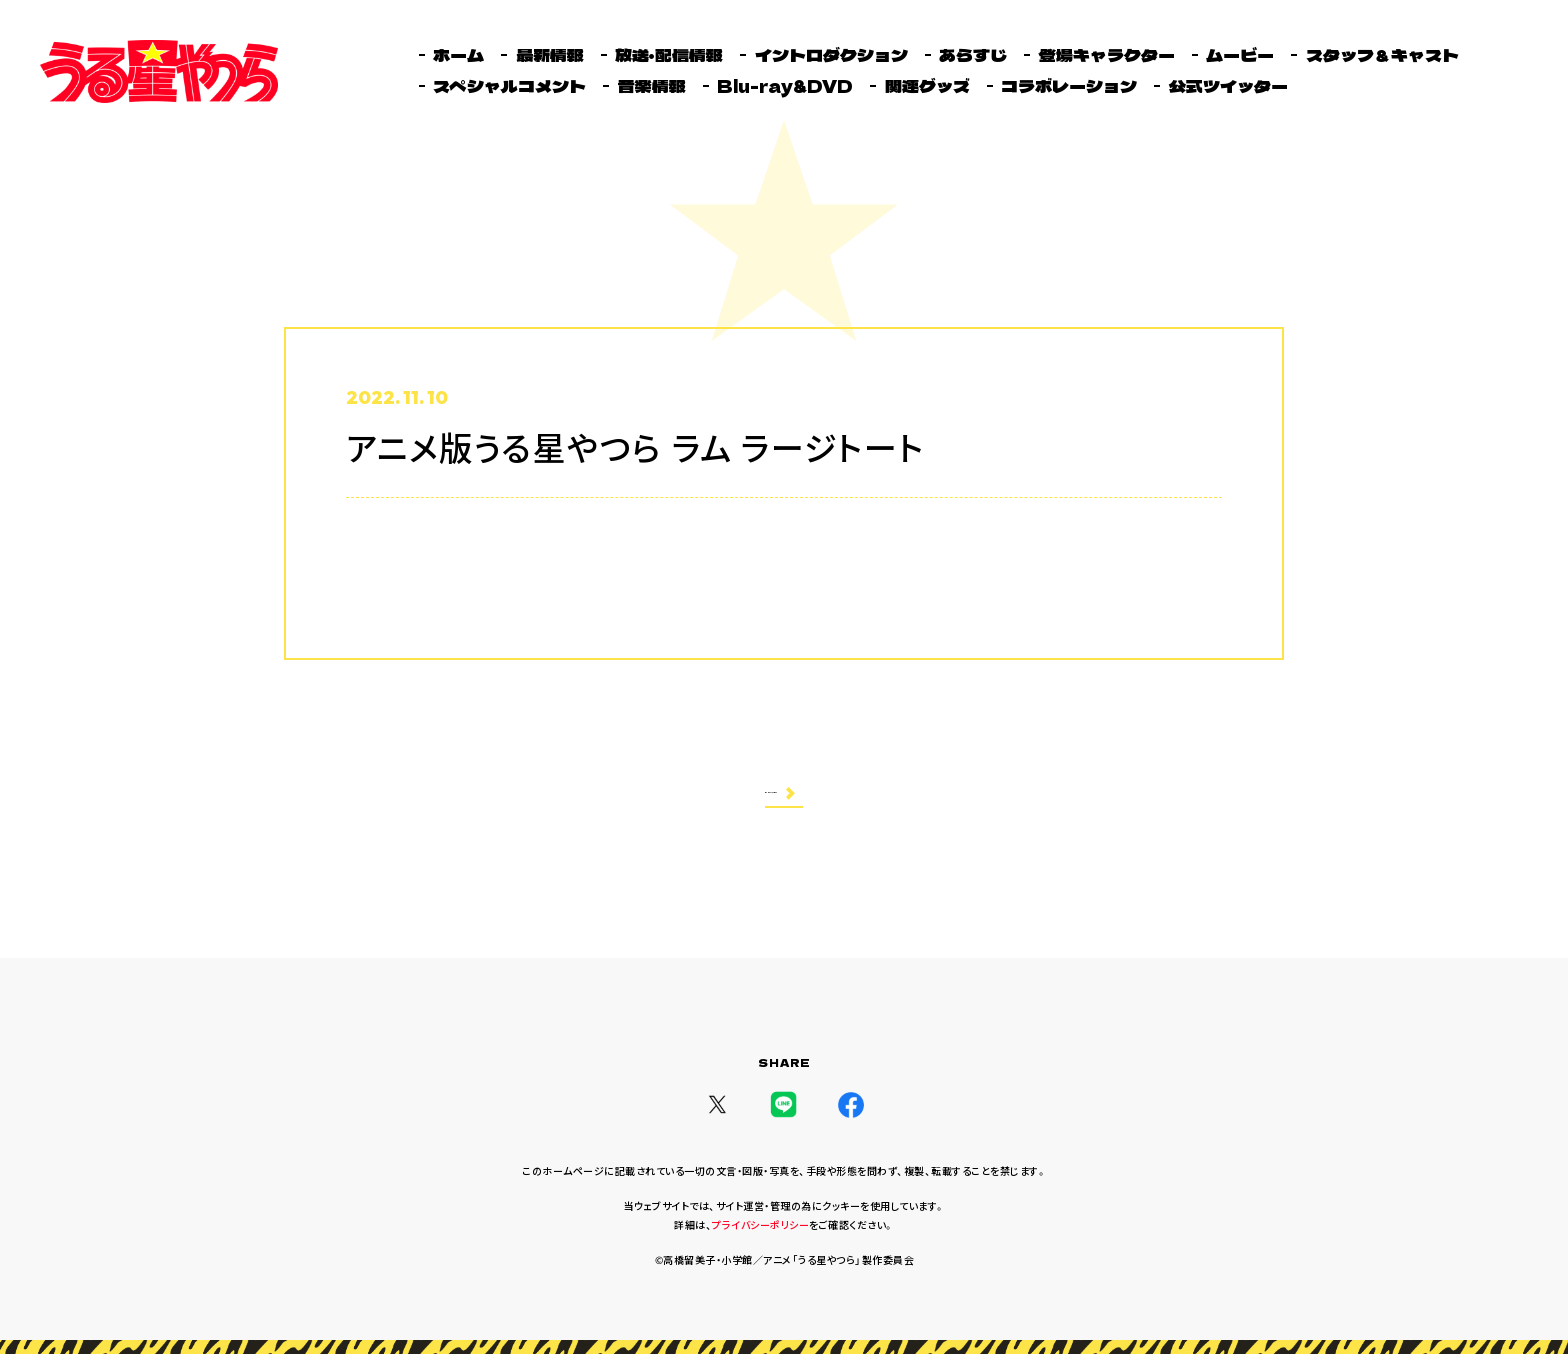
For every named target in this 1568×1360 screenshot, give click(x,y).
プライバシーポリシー (760, 1230)
